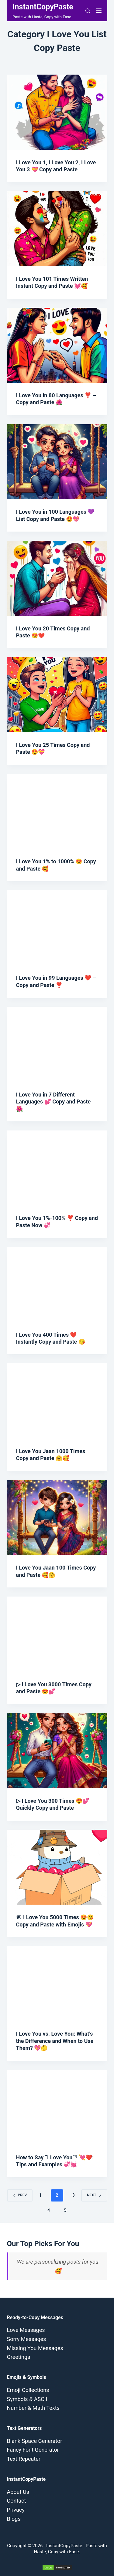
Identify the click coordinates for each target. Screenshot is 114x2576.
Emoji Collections (28, 2390)
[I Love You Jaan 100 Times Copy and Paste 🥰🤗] (57, 1517)
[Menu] (99, 10)
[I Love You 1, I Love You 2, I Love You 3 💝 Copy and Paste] (57, 112)
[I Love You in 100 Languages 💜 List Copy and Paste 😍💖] (57, 461)
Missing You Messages (35, 2348)
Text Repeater (23, 2459)
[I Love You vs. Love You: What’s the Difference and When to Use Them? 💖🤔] (57, 1983)
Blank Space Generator (34, 2441)
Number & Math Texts (33, 2408)
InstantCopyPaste (42, 6)
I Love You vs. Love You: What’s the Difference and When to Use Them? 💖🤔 (55, 2040)
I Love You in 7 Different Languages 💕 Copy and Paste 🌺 (53, 1101)
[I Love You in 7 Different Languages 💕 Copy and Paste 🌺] (57, 1044)
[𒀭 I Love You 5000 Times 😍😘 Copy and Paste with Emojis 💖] (57, 1867)
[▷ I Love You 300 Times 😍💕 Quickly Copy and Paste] (57, 1750)
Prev (20, 2195)
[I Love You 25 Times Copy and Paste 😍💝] (57, 694)
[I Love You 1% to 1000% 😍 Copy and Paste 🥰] (57, 811)
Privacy (16, 2510)
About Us (18, 2492)
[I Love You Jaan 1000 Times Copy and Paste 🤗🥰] (57, 1401)
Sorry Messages (26, 2339)
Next (94, 2195)
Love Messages (26, 2330)
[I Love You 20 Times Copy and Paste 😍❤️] (57, 578)
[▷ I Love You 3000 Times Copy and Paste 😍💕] (57, 1634)
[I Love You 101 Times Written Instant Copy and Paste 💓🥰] (57, 228)
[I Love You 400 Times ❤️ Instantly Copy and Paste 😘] (57, 1284)
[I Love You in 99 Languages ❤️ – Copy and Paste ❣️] (57, 928)
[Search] (87, 10)
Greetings (18, 2357)
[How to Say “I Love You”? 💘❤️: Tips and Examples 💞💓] (57, 2107)
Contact (16, 2500)
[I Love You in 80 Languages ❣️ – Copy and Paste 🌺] (57, 345)
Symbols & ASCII (27, 2399)
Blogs (14, 2519)
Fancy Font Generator (33, 2450)
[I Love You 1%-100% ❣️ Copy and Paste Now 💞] (57, 1168)
